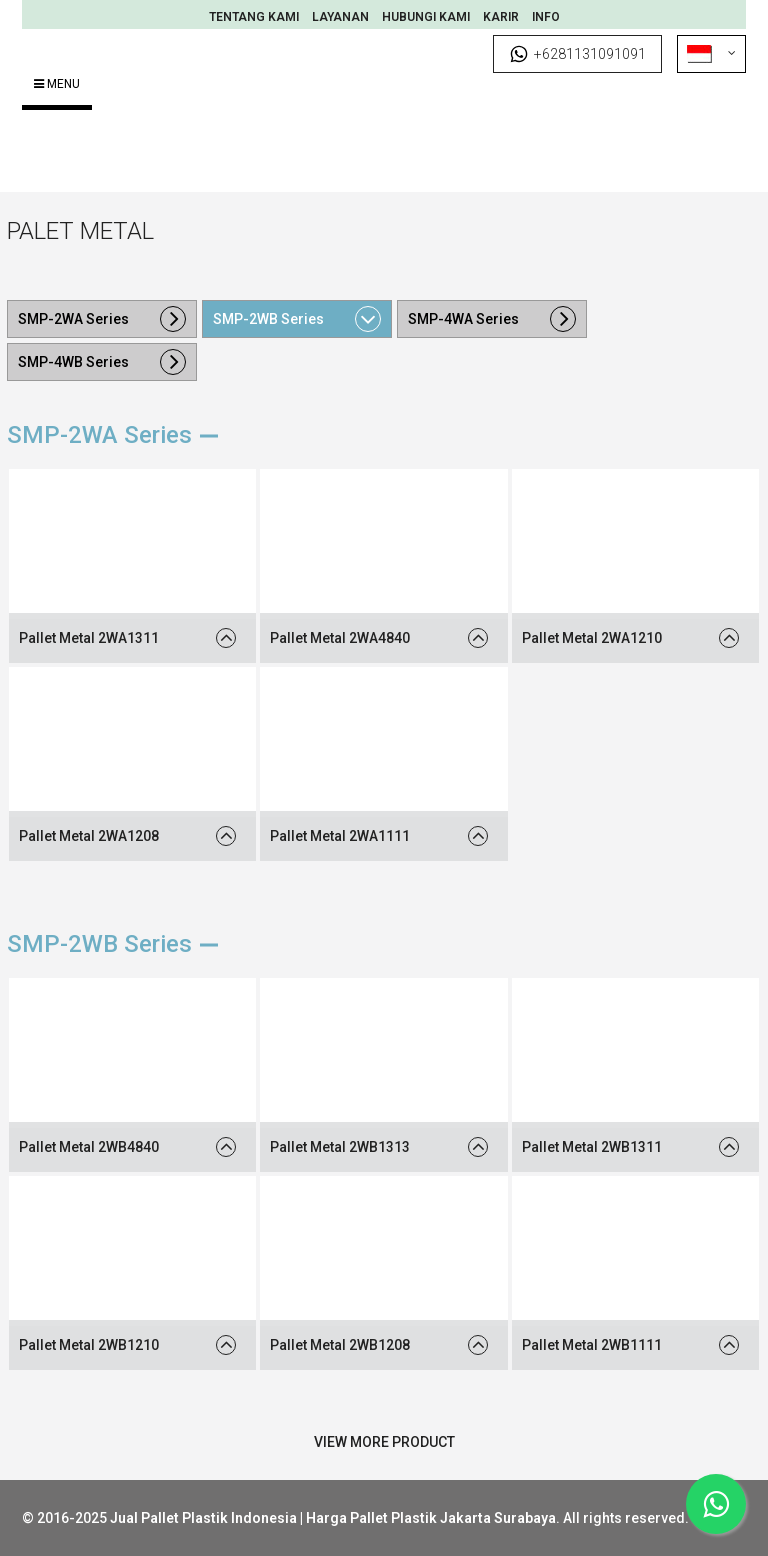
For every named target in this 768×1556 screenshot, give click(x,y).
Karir (501, 17)
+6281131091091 (577, 54)
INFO (546, 17)
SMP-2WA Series (73, 319)
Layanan (340, 17)
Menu (57, 84)
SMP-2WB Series (268, 319)
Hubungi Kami (426, 17)
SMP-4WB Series (73, 362)
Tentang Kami (254, 17)
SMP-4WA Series (463, 319)
